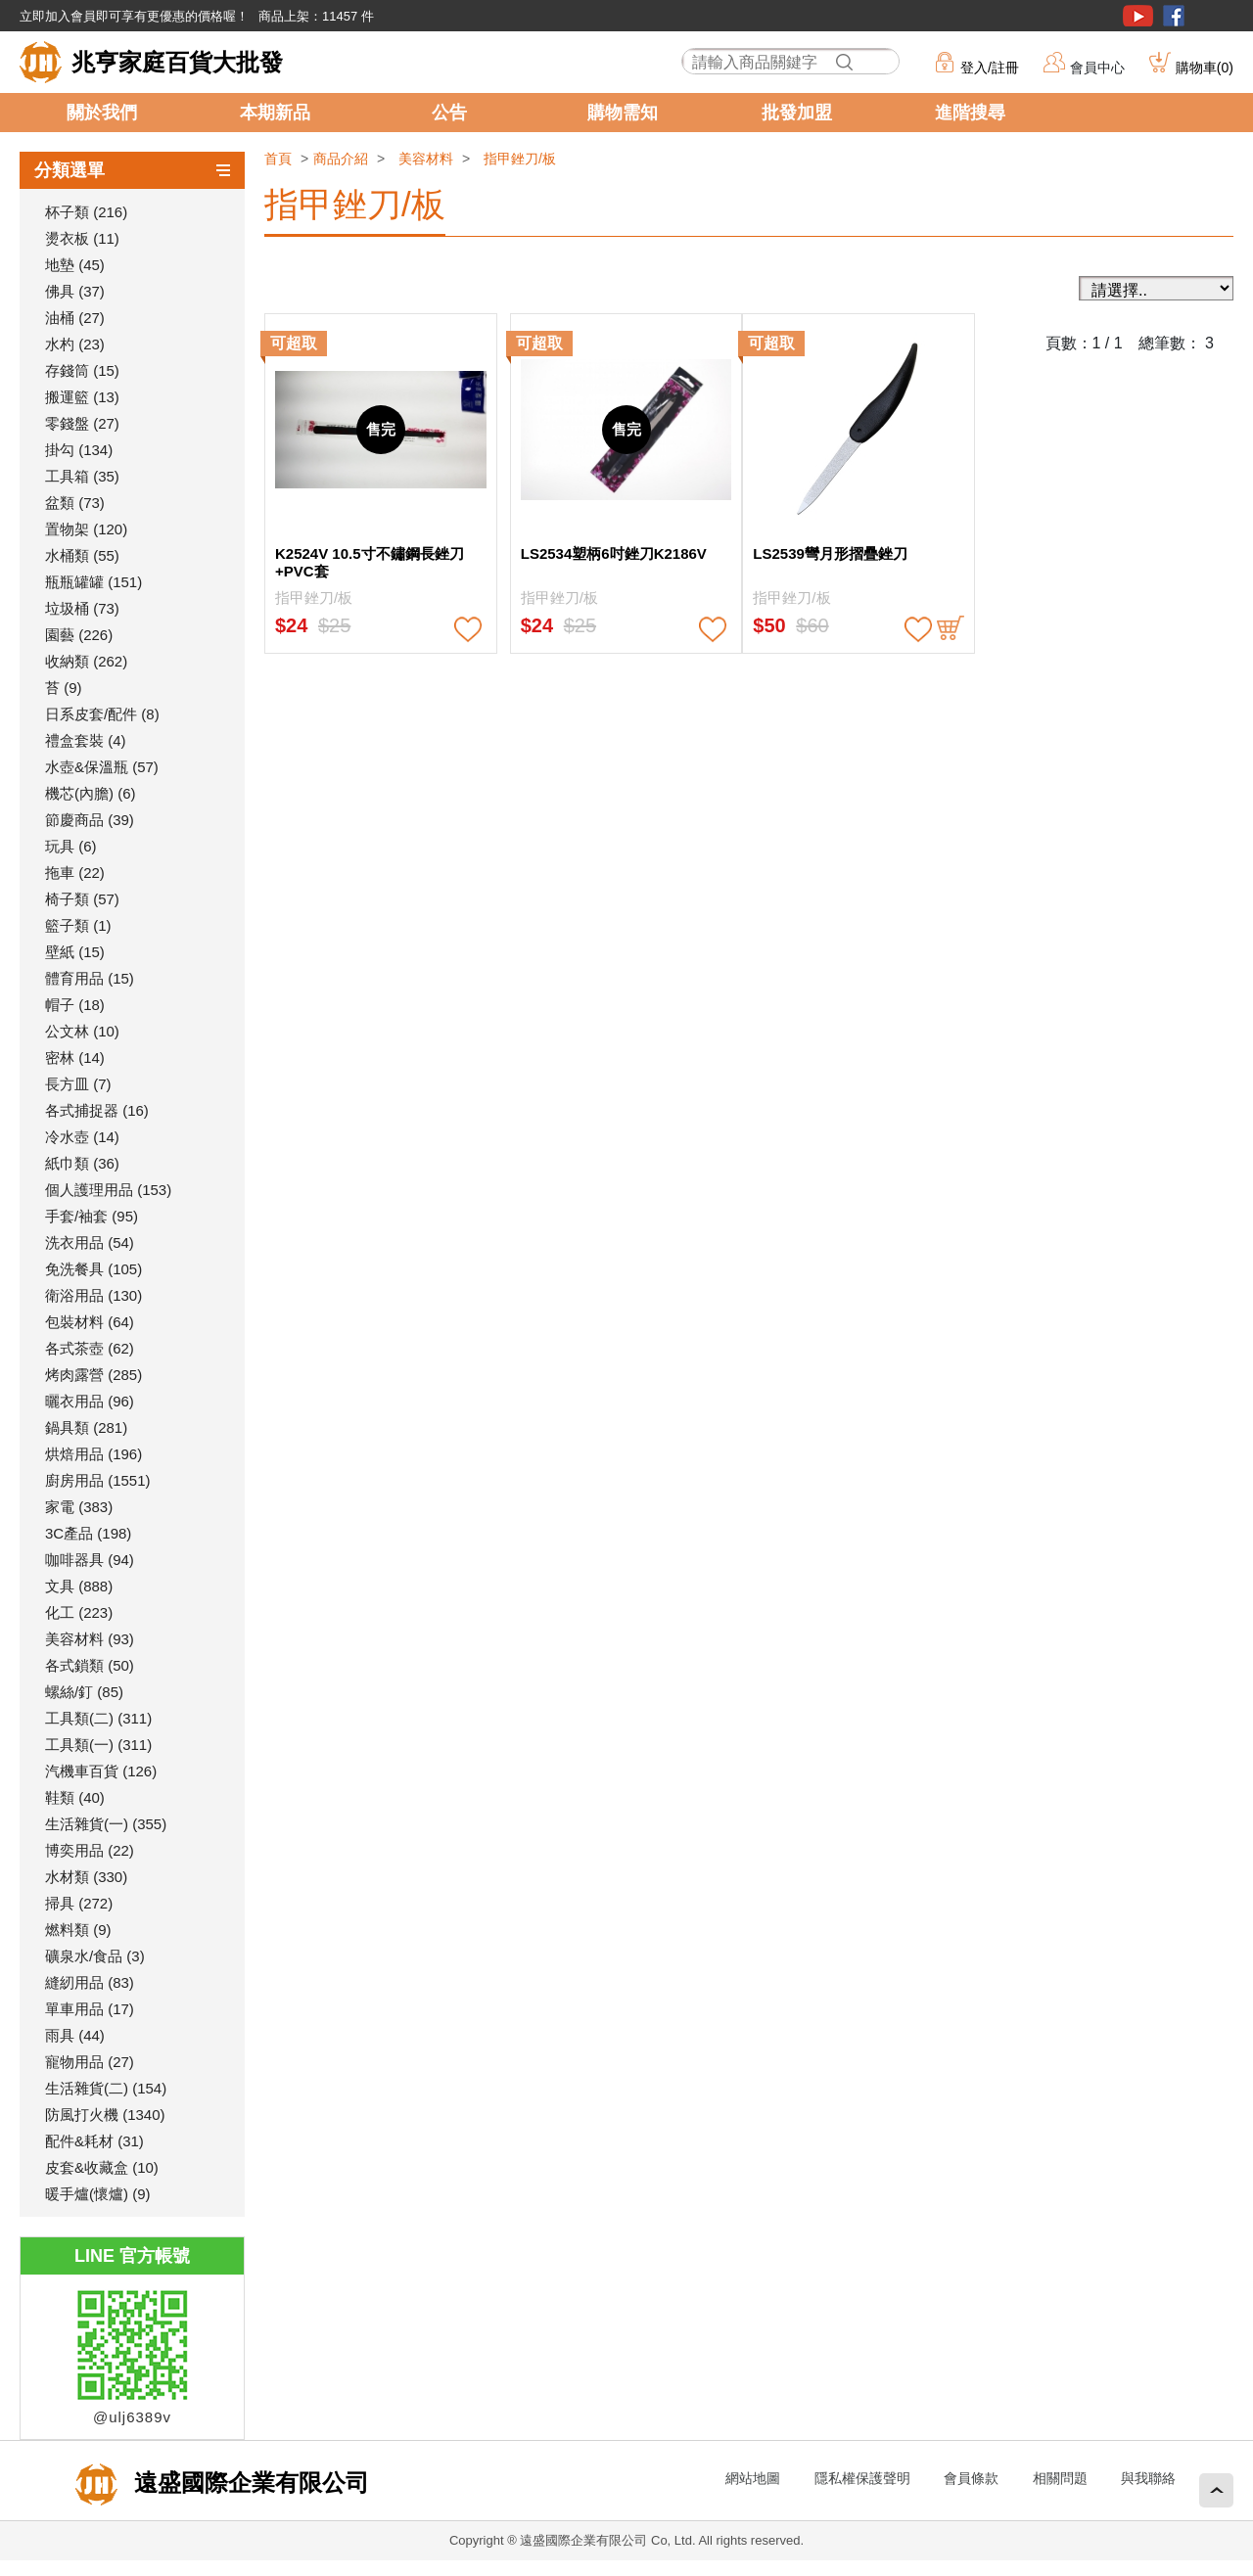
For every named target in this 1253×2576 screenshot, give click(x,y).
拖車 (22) (75, 872)
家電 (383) (79, 1506)
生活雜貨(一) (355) (105, 1824)
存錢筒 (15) (82, 370)
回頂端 (1216, 2490)
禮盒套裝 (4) (85, 740)
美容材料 (425, 158)
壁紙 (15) (75, 951)
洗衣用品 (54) (89, 1242)
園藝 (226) (79, 634)
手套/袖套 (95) (91, 1216)
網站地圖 (752, 2478)
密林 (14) (75, 1057)
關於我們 (102, 112)
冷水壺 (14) (82, 1136)
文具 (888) (79, 1586)
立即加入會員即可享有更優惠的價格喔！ (134, 16)
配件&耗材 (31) (94, 2141)
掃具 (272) (79, 1903)
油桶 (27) (75, 317)
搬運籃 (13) (82, 397)
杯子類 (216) (86, 212)
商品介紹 (340, 158)
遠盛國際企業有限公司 (248, 2482)
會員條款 (971, 2478)
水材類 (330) (86, 1876)
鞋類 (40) (75, 1797)
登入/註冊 (989, 67)
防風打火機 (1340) (105, 2114)
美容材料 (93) (89, 1639)
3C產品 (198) (88, 1533)
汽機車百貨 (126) (101, 1771)
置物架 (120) (86, 529)
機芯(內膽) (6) (90, 793)
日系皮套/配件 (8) (102, 714)
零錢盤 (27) (82, 423)
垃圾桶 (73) (82, 608)
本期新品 (275, 112)
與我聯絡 (1148, 2478)
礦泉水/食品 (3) (95, 1956)
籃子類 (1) (78, 925)
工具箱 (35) (82, 476)
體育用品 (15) (89, 978)
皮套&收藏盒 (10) (102, 2167)
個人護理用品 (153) (108, 1189)
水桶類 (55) (82, 555)
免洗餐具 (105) (93, 1269)
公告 (449, 112)
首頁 (278, 158)
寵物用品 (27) (89, 2061)
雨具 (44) (75, 2035)
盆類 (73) (75, 502)
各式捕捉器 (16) (97, 1110)
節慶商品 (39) (89, 819)
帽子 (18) (75, 1004)
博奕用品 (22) (89, 1850)
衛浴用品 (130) (93, 1295)
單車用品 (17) (89, 2009)
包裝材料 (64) (89, 1321)
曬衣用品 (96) (89, 1401)
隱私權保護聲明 (862, 2478)
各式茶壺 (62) (89, 1348)
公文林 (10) (82, 1031)
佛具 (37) (75, 291)
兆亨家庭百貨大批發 (177, 62)
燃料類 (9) (78, 1929)
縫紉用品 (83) (89, 1982)
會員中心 (1097, 67)
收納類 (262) (86, 661)
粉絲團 (1173, 15)
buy (950, 629)
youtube (1138, 15)
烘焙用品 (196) (93, 1454)
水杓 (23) (75, 344)
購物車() (1204, 67)
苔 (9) (63, 687)
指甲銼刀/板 (520, 158)
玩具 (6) (71, 846)
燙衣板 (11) (82, 238)
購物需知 (622, 112)
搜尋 (845, 62)
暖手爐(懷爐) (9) (98, 2193)
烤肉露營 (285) (93, 1374)
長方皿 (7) (78, 1084)
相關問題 (1060, 2478)
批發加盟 (797, 112)
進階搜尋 (970, 112)
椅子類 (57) (82, 899)
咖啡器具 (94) (89, 1559)
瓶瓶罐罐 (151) (93, 582)
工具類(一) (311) (98, 1744)
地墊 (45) (75, 264)
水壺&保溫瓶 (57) (102, 767)
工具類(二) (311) (98, 1718)
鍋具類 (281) (86, 1427)
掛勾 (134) (79, 449)
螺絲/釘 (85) (84, 1691)
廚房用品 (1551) (98, 1480)
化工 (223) (79, 1612)
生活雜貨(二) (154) (105, 2088)
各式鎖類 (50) (89, 1665)
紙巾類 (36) (82, 1163)
